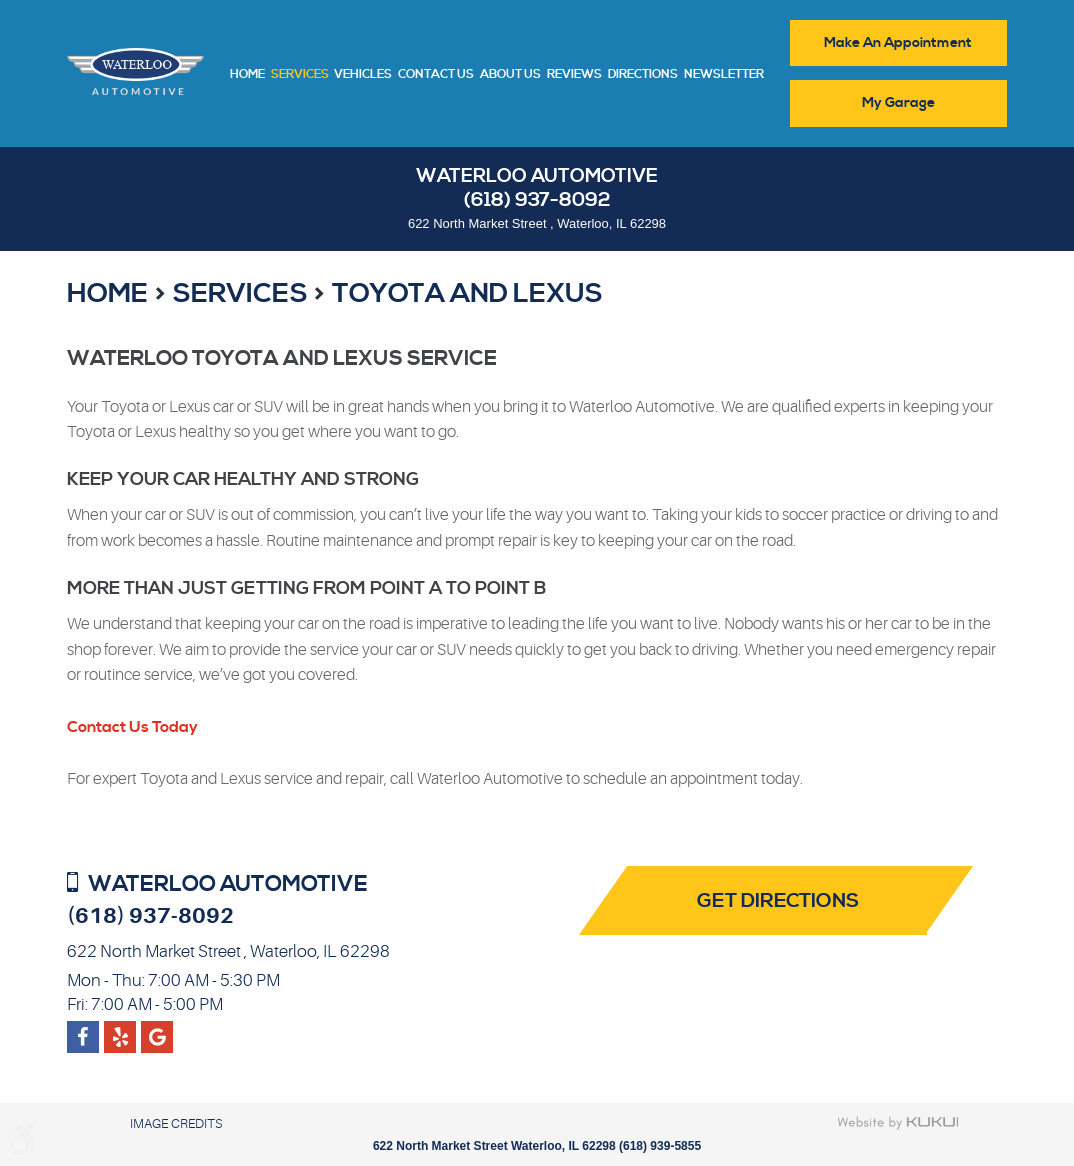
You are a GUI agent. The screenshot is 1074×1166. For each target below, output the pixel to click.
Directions (643, 75)
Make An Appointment (898, 43)
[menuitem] (247, 73)
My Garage (898, 103)
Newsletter (724, 75)
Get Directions (778, 901)
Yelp (157, 1029)
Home (247, 75)
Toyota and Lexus (467, 294)
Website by (898, 1123)
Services (300, 75)
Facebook (83, 1029)
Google (120, 1029)
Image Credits (176, 1123)
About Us (510, 75)
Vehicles (363, 75)
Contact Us (436, 75)
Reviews (574, 75)
